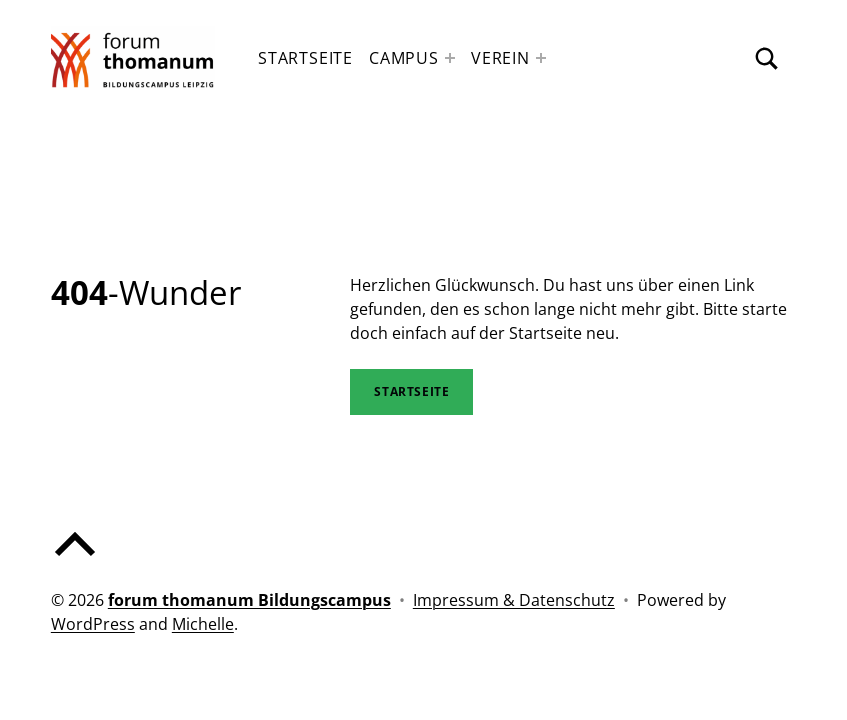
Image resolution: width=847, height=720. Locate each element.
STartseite (411, 391)
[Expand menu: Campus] (450, 58)
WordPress (93, 624)
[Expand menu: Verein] (541, 58)
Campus (404, 58)
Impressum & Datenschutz (514, 600)
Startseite (305, 58)
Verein (500, 58)
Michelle (203, 624)
